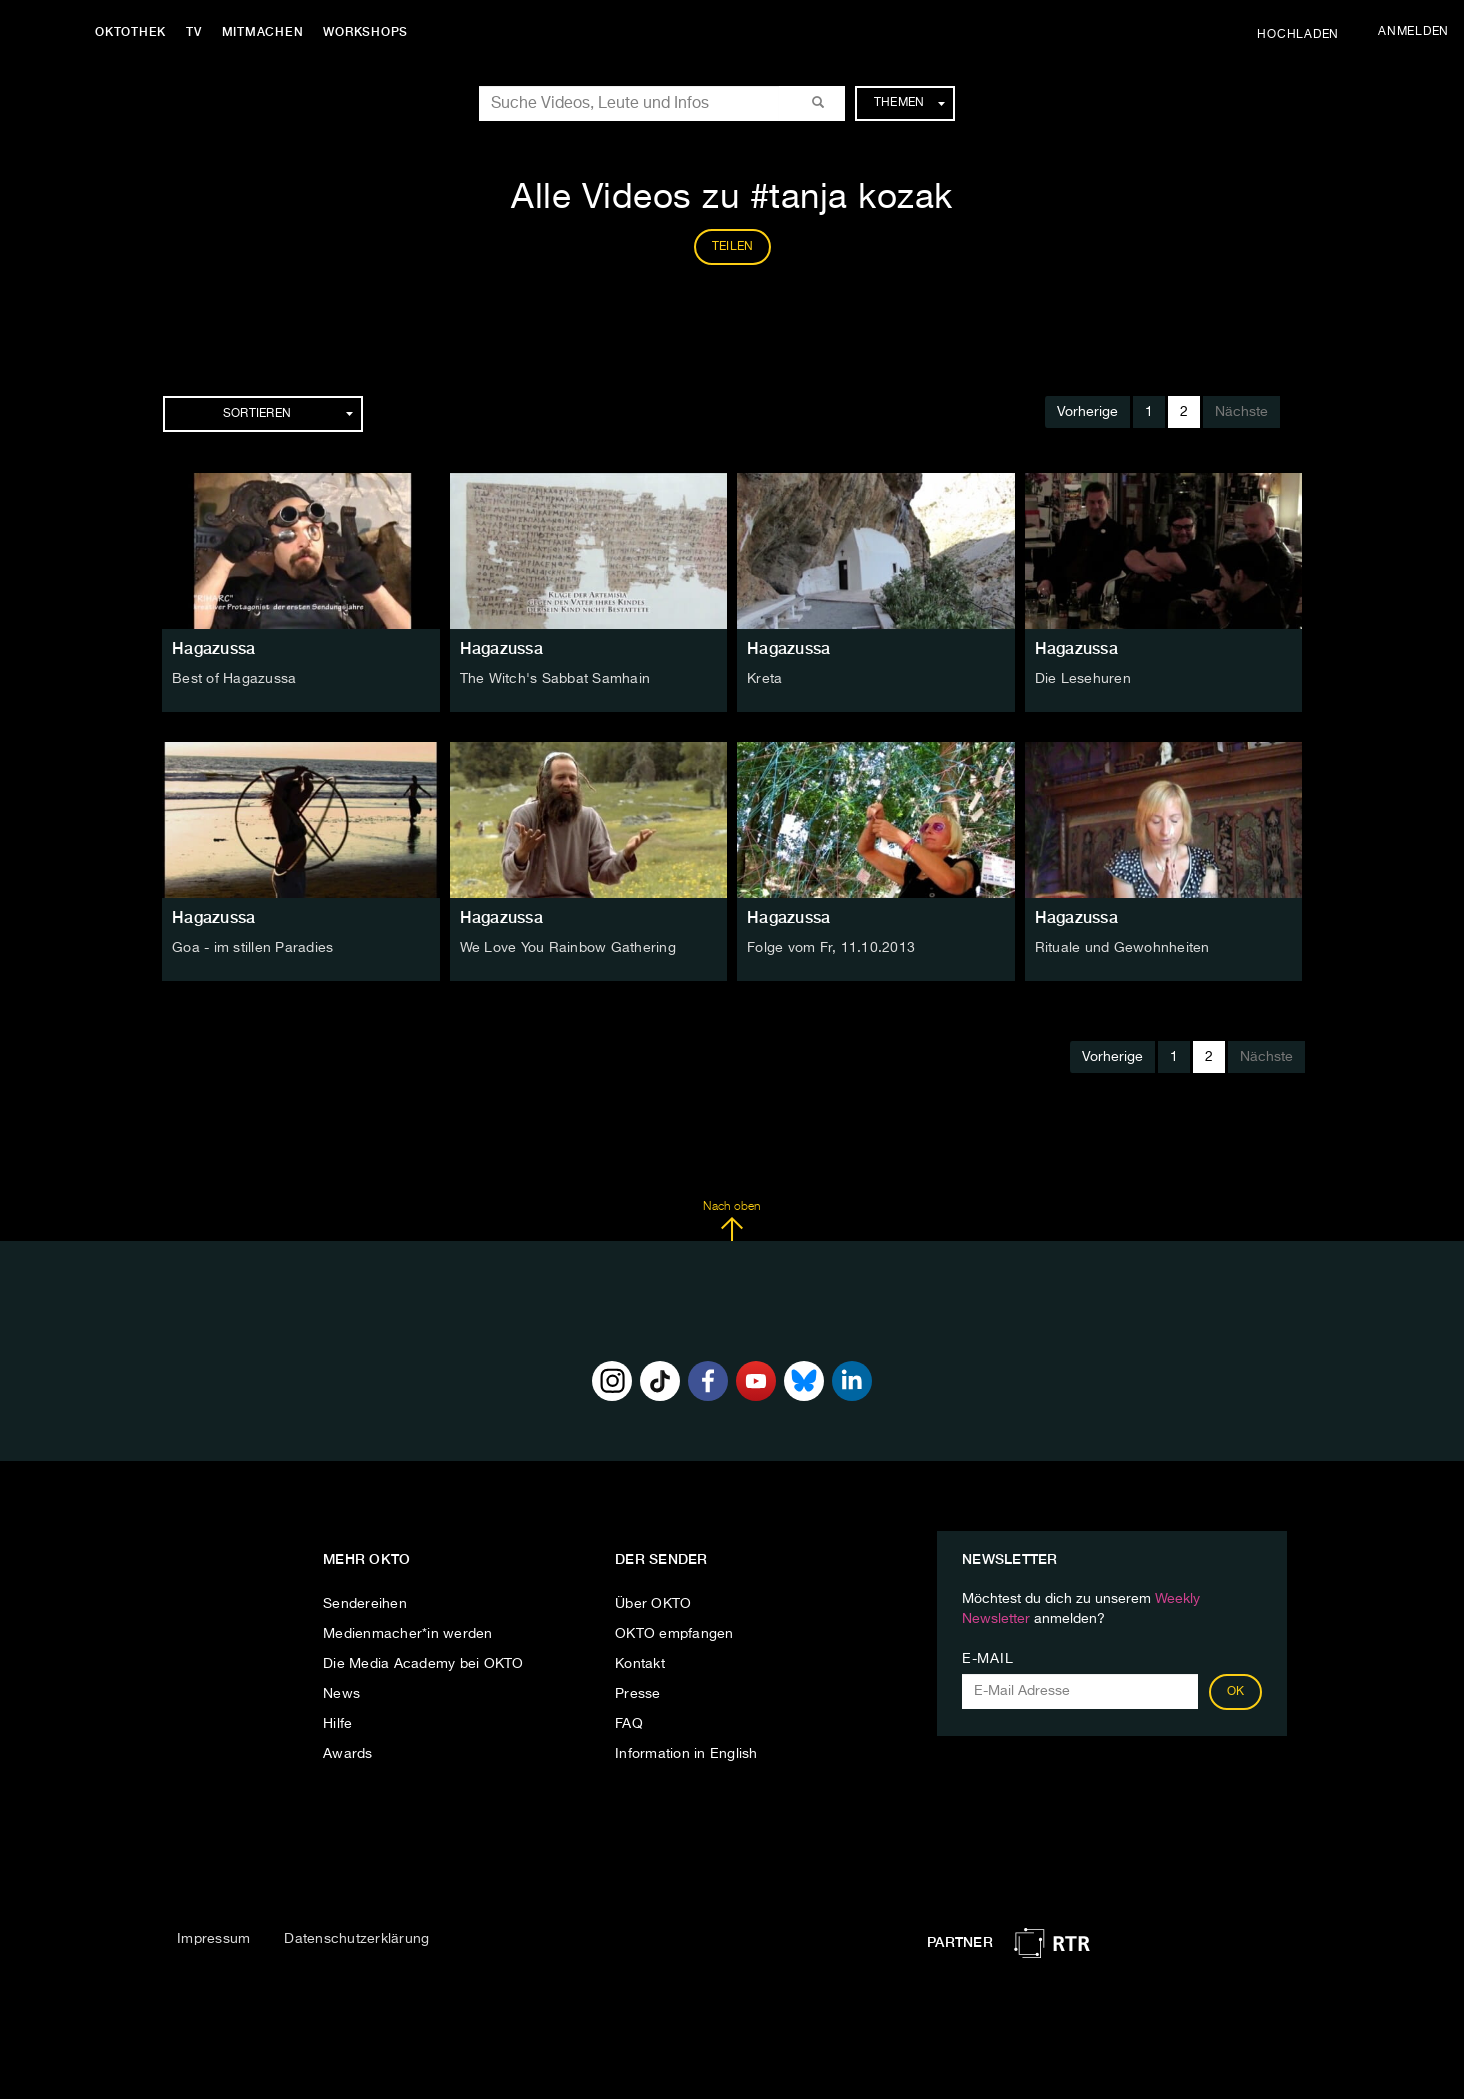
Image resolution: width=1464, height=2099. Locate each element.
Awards (348, 1754)
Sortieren (288, 414)
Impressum (213, 1939)
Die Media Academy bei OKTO (423, 1664)
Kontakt (640, 1664)
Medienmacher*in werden (408, 1634)
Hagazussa (213, 648)
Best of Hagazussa (234, 679)
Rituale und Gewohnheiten (1122, 948)
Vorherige (1087, 412)
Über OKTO (653, 1604)
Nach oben (731, 1221)
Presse (638, 1694)
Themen (909, 103)
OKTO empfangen (674, 1634)
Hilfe (337, 1724)
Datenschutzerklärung (356, 1939)
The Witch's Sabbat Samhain (555, 679)
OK (1236, 1692)
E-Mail (987, 1659)
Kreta (764, 679)
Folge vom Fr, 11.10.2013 (831, 948)
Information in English (686, 1754)
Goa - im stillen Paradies (252, 948)
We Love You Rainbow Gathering (568, 948)
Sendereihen (365, 1604)
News (341, 1694)
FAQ (629, 1724)
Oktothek (130, 32)
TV (194, 32)
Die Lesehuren (1083, 679)
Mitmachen (263, 32)
